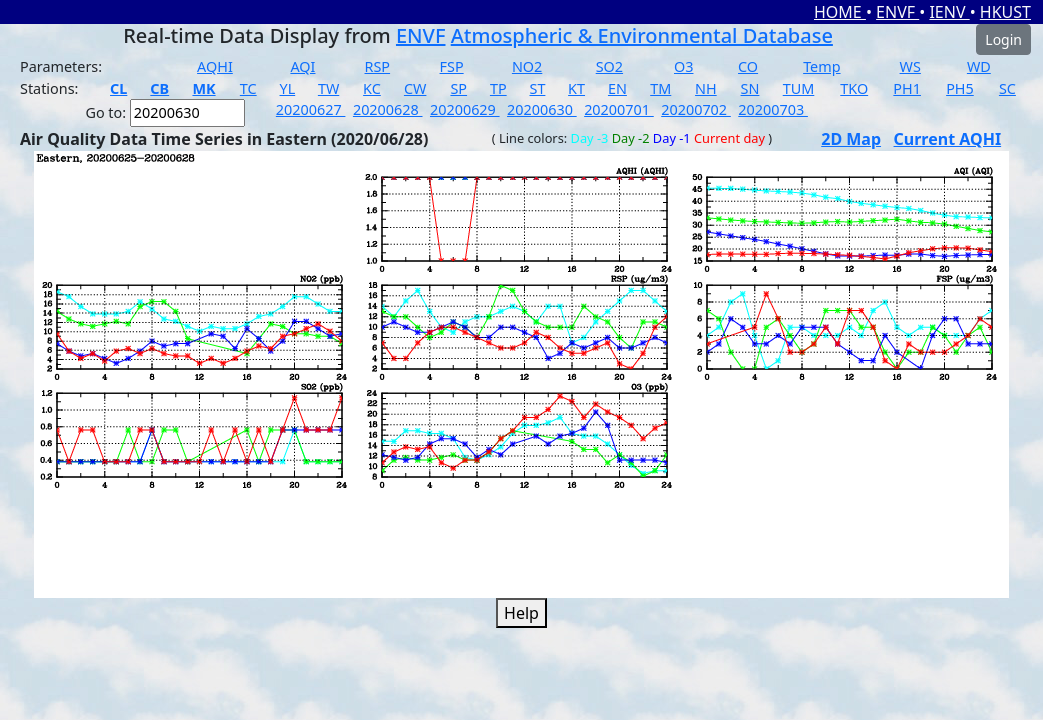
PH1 (907, 88)
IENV (949, 12)
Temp (821, 66)
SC (1007, 88)
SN (750, 88)
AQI (302, 66)
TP (498, 88)
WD (979, 66)
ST (538, 88)
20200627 (311, 109)
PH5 (960, 88)
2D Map (851, 139)
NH (706, 88)
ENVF (897, 12)
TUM (799, 88)
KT (576, 88)
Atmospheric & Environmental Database (642, 35)
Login (1003, 39)
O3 (683, 66)
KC (372, 88)
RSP (378, 66)
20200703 (773, 109)
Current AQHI (948, 139)
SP (458, 88)
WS (910, 66)
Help (521, 613)
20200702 (696, 109)
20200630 (542, 109)
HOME (840, 12)
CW (415, 88)
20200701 (619, 109)
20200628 (388, 109)
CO (748, 66)
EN (617, 88)
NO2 (527, 66)
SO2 (609, 66)
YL (288, 88)
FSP (452, 66)
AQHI (215, 66)
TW (328, 88)
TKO (854, 88)
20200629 (465, 109)
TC (248, 88)
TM (660, 88)
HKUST (1005, 12)
